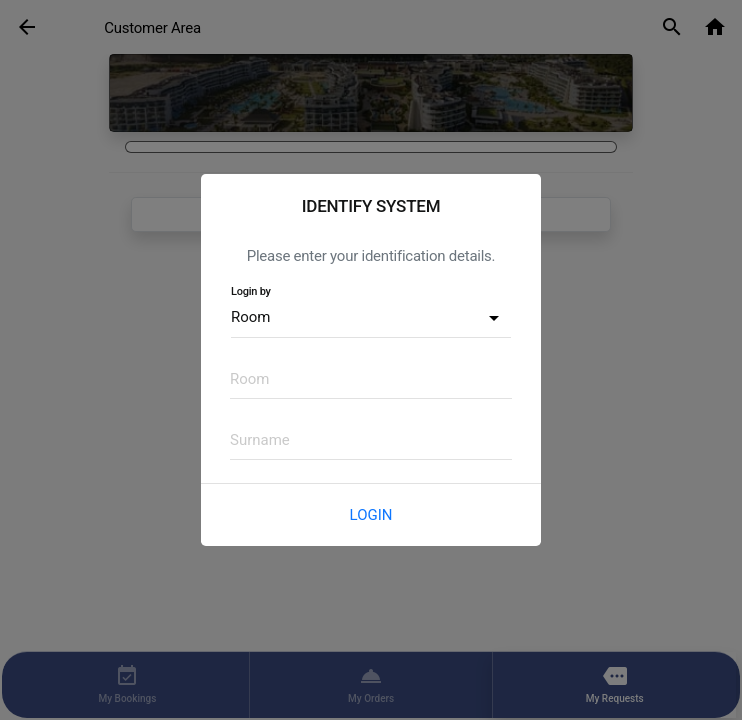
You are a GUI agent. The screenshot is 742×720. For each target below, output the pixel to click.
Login (371, 515)
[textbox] (371, 379)
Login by (251, 291)
